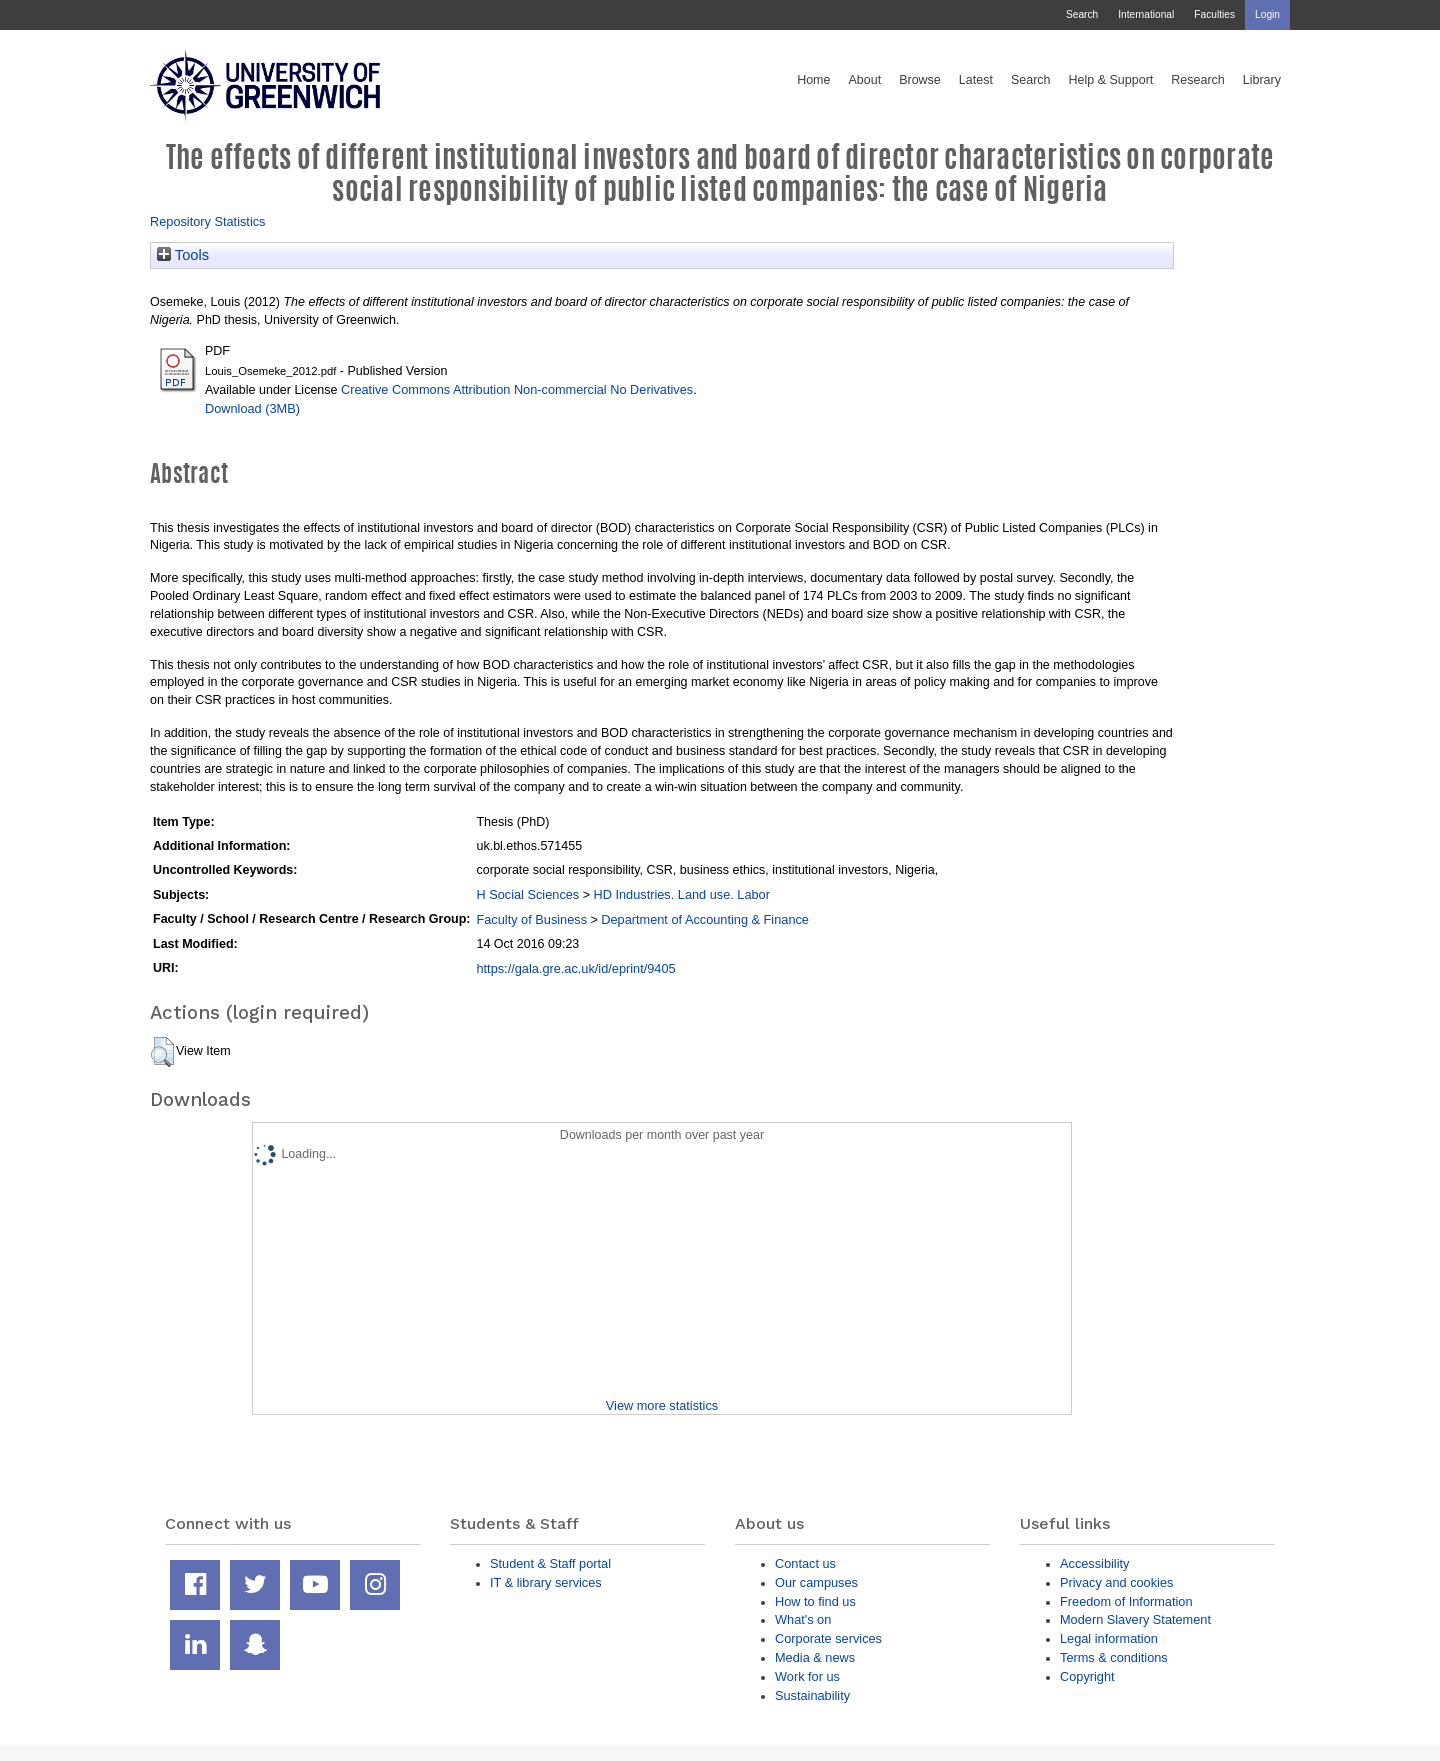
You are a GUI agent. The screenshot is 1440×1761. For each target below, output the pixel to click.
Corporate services (828, 1638)
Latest (976, 80)
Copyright (1087, 1676)
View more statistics (662, 1405)
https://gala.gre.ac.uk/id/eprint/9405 (575, 968)
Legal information (1109, 1638)
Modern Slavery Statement (1135, 1619)
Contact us (805, 1563)
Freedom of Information (1126, 1601)
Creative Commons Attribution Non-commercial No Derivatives (517, 389)
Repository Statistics (208, 221)
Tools (183, 255)
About (864, 80)
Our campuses (816, 1582)
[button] (162, 1052)
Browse (920, 80)
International (1146, 14)
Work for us (807, 1676)
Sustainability (812, 1695)
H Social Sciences (527, 894)
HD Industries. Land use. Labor (681, 894)
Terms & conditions (1114, 1657)
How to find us (815, 1601)
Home (813, 80)
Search (1082, 14)
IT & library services (546, 1582)
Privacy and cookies (1116, 1582)
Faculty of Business (531, 919)
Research (1198, 80)
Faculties (1214, 14)
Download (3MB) (252, 408)
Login (1267, 14)
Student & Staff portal (550, 1563)
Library (1262, 80)
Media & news (815, 1657)
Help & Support (1111, 80)
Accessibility (1094, 1563)
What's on (803, 1619)
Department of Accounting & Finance (705, 919)
